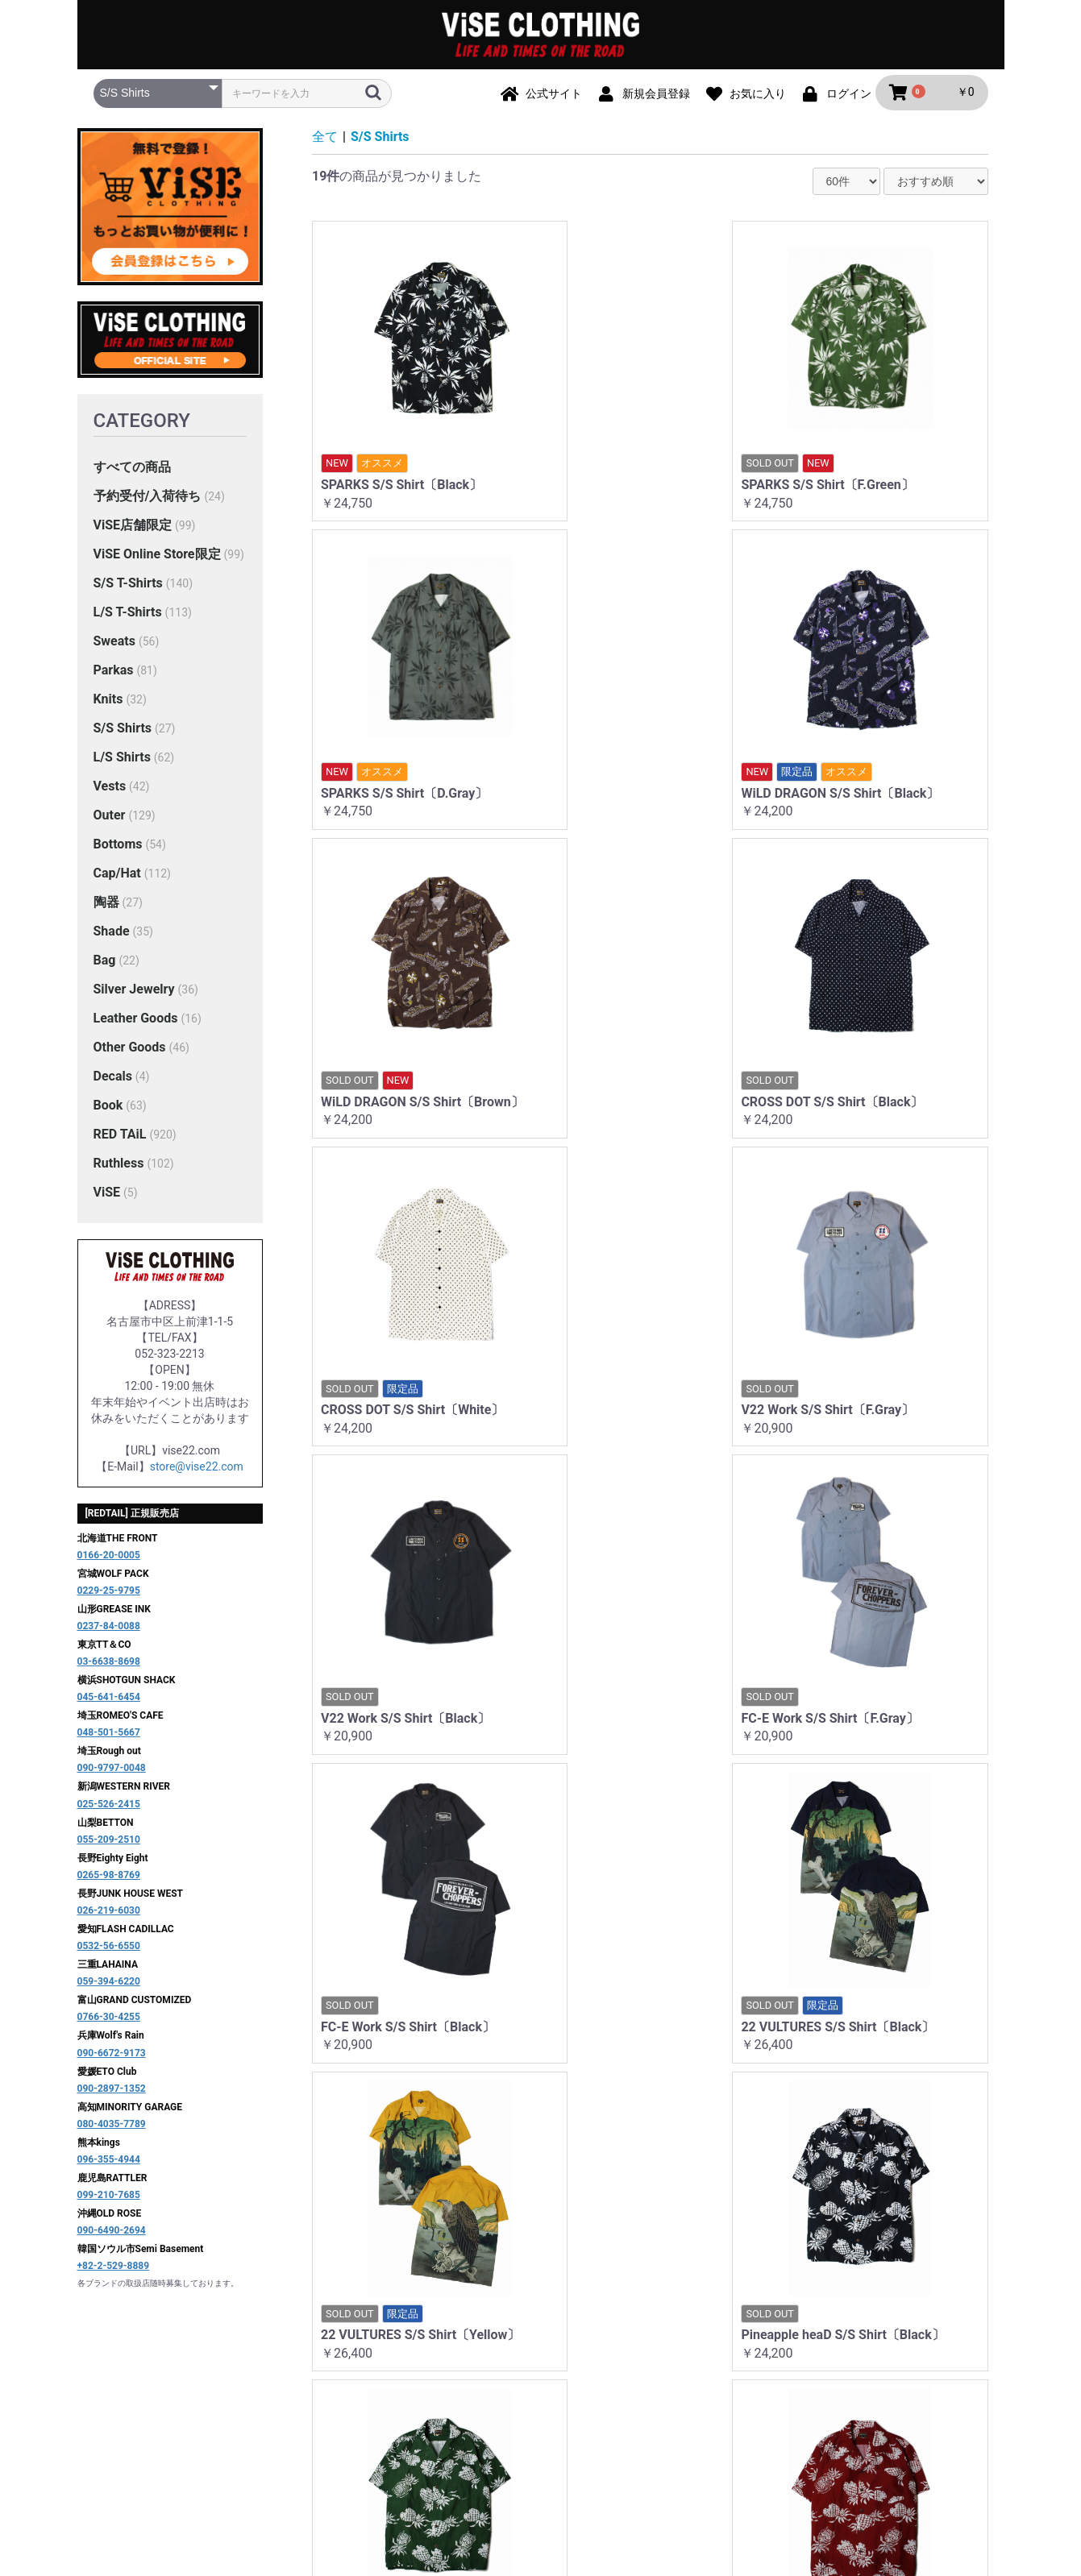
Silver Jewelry (134, 990)
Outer (110, 816)
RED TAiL (120, 1135)
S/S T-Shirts (128, 584)
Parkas (114, 671)
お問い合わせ (782, 2414)
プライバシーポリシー (518, 2414)
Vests (110, 787)
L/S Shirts (122, 758)
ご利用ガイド (409, 2414)
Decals (113, 1077)
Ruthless (119, 1164)
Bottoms (118, 845)
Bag (105, 961)
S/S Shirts (123, 729)
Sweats (114, 642)
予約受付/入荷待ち (148, 497)
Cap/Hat (117, 874)
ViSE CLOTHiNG (541, 2481)
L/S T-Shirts (128, 613)
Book (108, 1106)
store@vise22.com (196, 1468)
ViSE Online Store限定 (157, 555)
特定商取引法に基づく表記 (661, 2414)
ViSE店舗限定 (133, 526)
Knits (108, 700)
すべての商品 (132, 468)
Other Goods (130, 1048)
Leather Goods (136, 1019)
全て (325, 138)
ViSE (107, 1193)
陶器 (106, 903)
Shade (112, 932)
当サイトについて (310, 2414)
